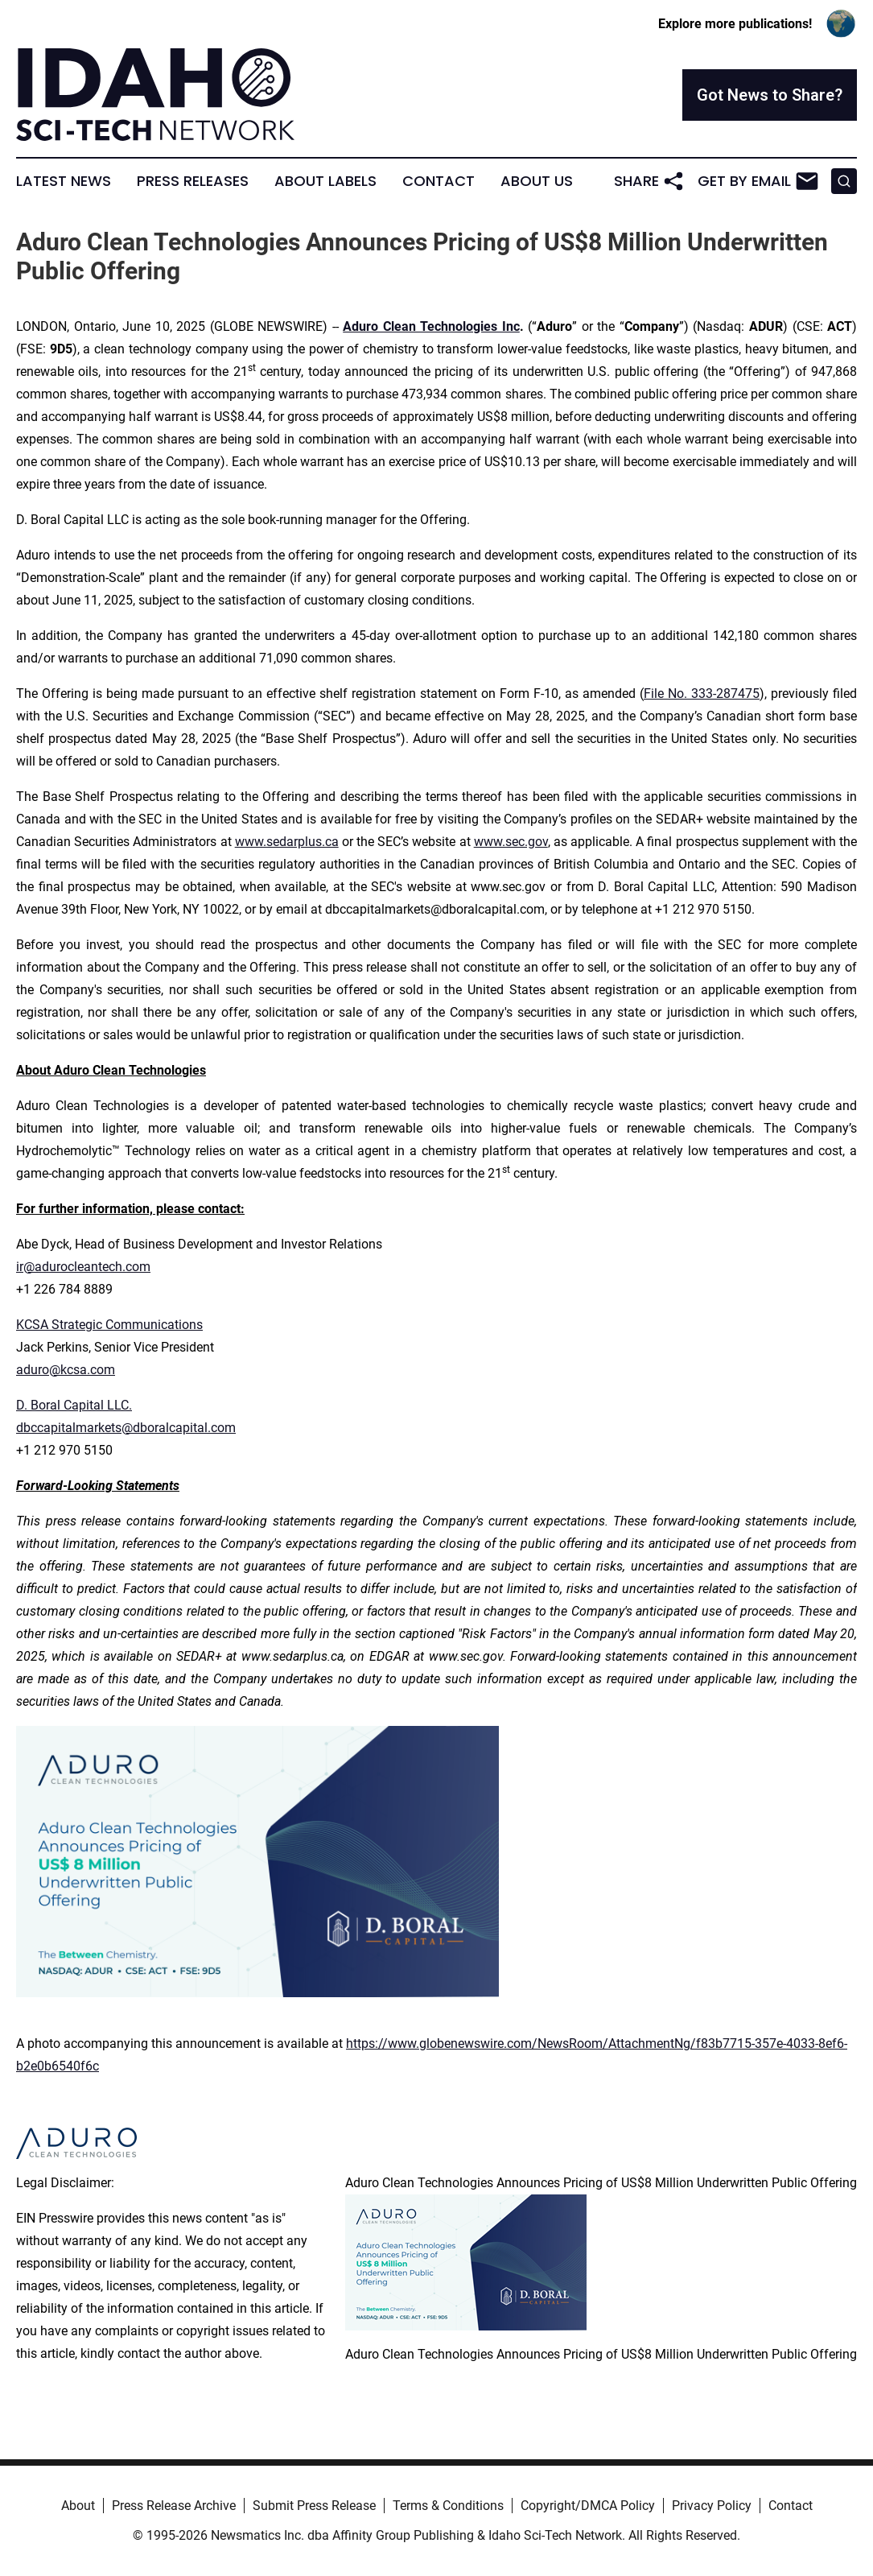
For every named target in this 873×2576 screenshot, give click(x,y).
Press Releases (193, 181)
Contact (438, 181)
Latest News (63, 181)
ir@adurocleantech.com (83, 1266)
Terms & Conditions (448, 2505)
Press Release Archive (174, 2505)
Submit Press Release (314, 2505)
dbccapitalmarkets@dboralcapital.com (126, 1427)
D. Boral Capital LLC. (74, 1405)
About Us (536, 181)
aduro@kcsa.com (65, 1369)
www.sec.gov (511, 841)
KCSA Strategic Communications (109, 1324)
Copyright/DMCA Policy (588, 2505)
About (78, 2505)
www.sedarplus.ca (287, 841)
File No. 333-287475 (702, 693)
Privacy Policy (712, 2505)
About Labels (325, 181)
